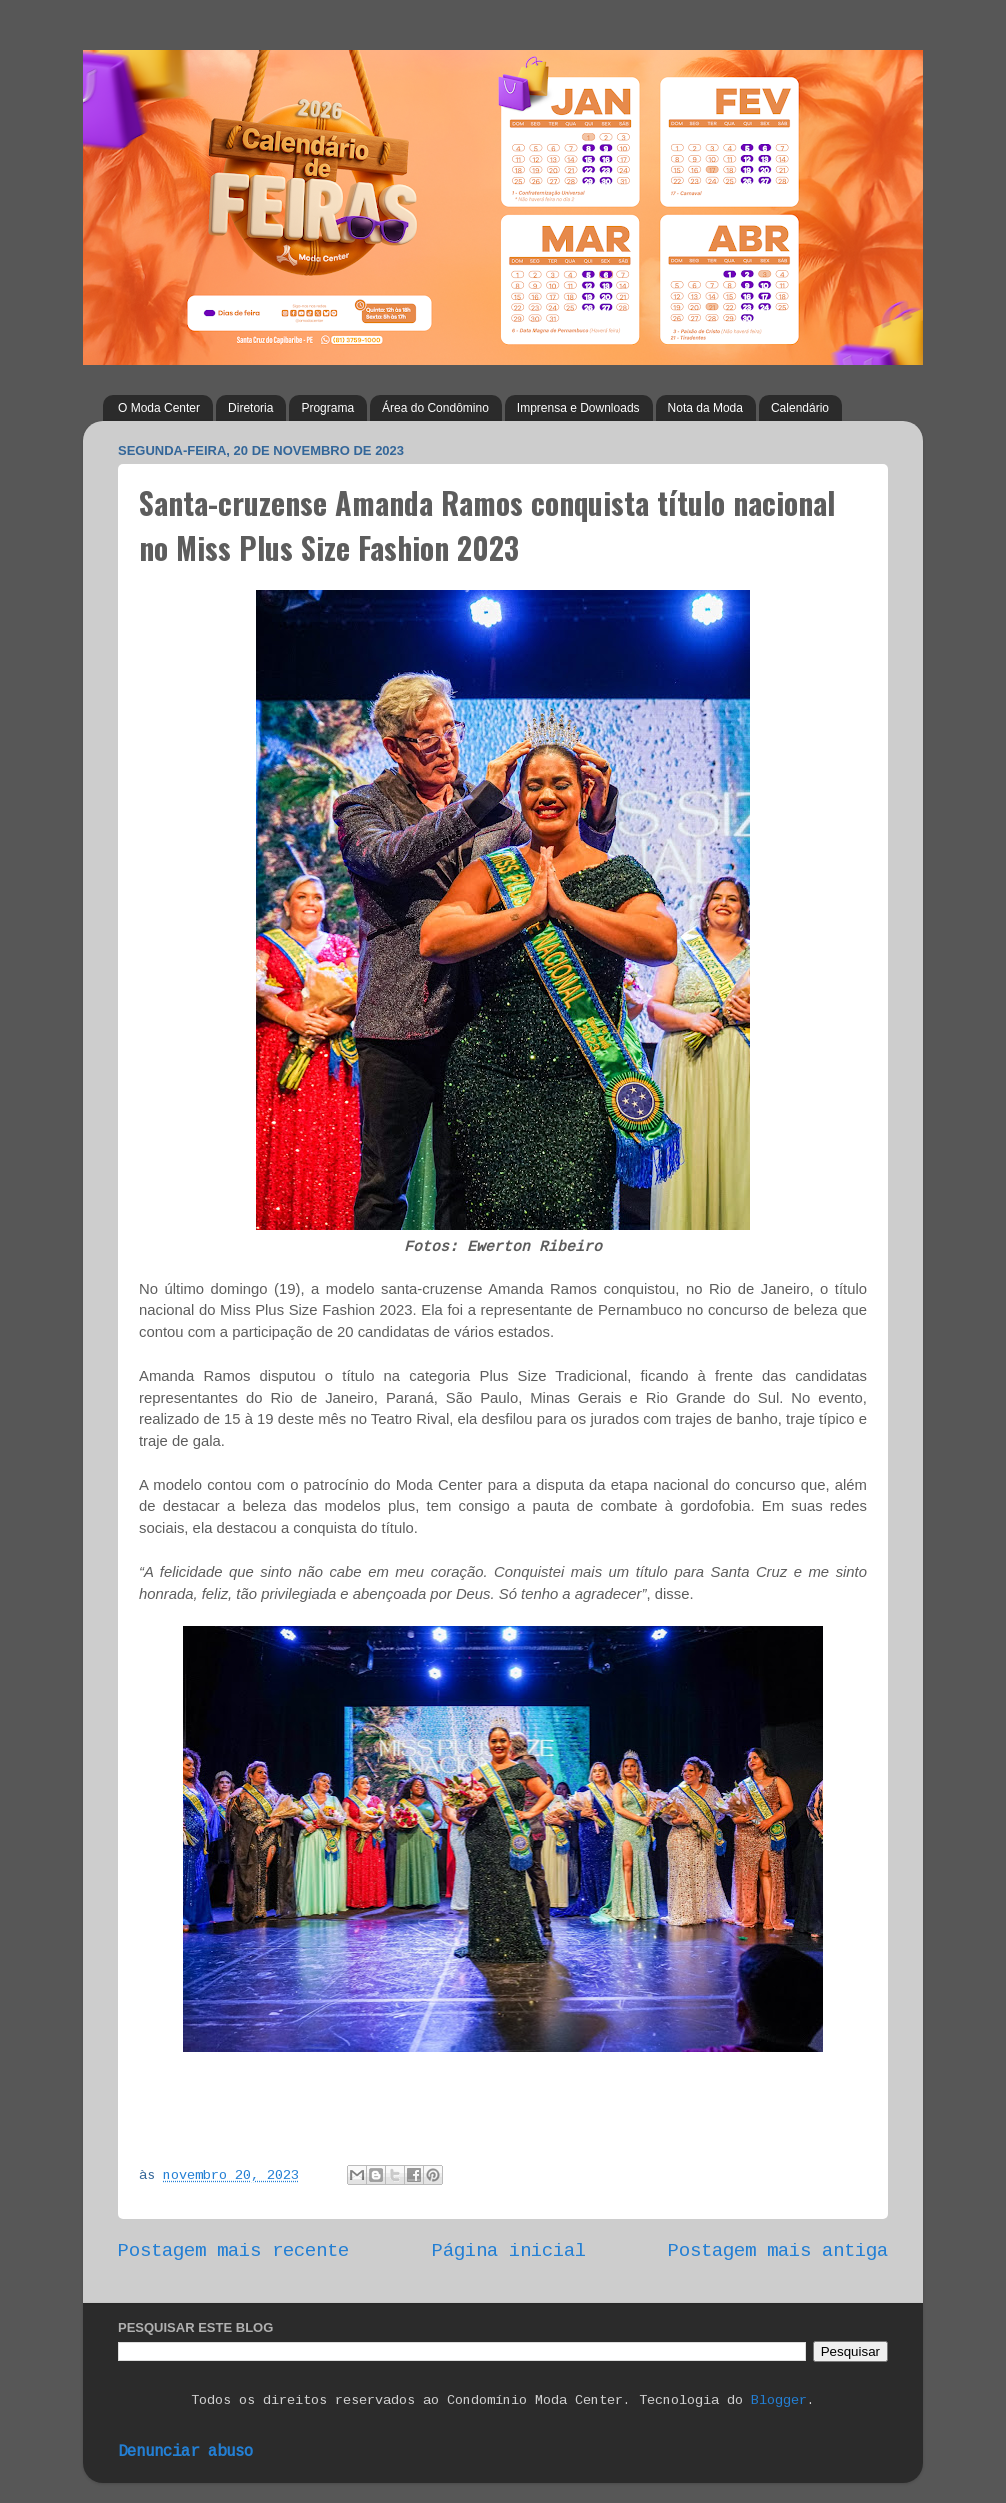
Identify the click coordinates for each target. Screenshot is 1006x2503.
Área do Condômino (435, 408)
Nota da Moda (705, 408)
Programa (327, 408)
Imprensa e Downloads (578, 408)
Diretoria (250, 408)
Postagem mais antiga (778, 2251)
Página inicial (509, 2251)
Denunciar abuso (185, 2452)
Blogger (779, 2400)
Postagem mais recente (233, 2251)
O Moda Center (159, 408)
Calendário (800, 408)
